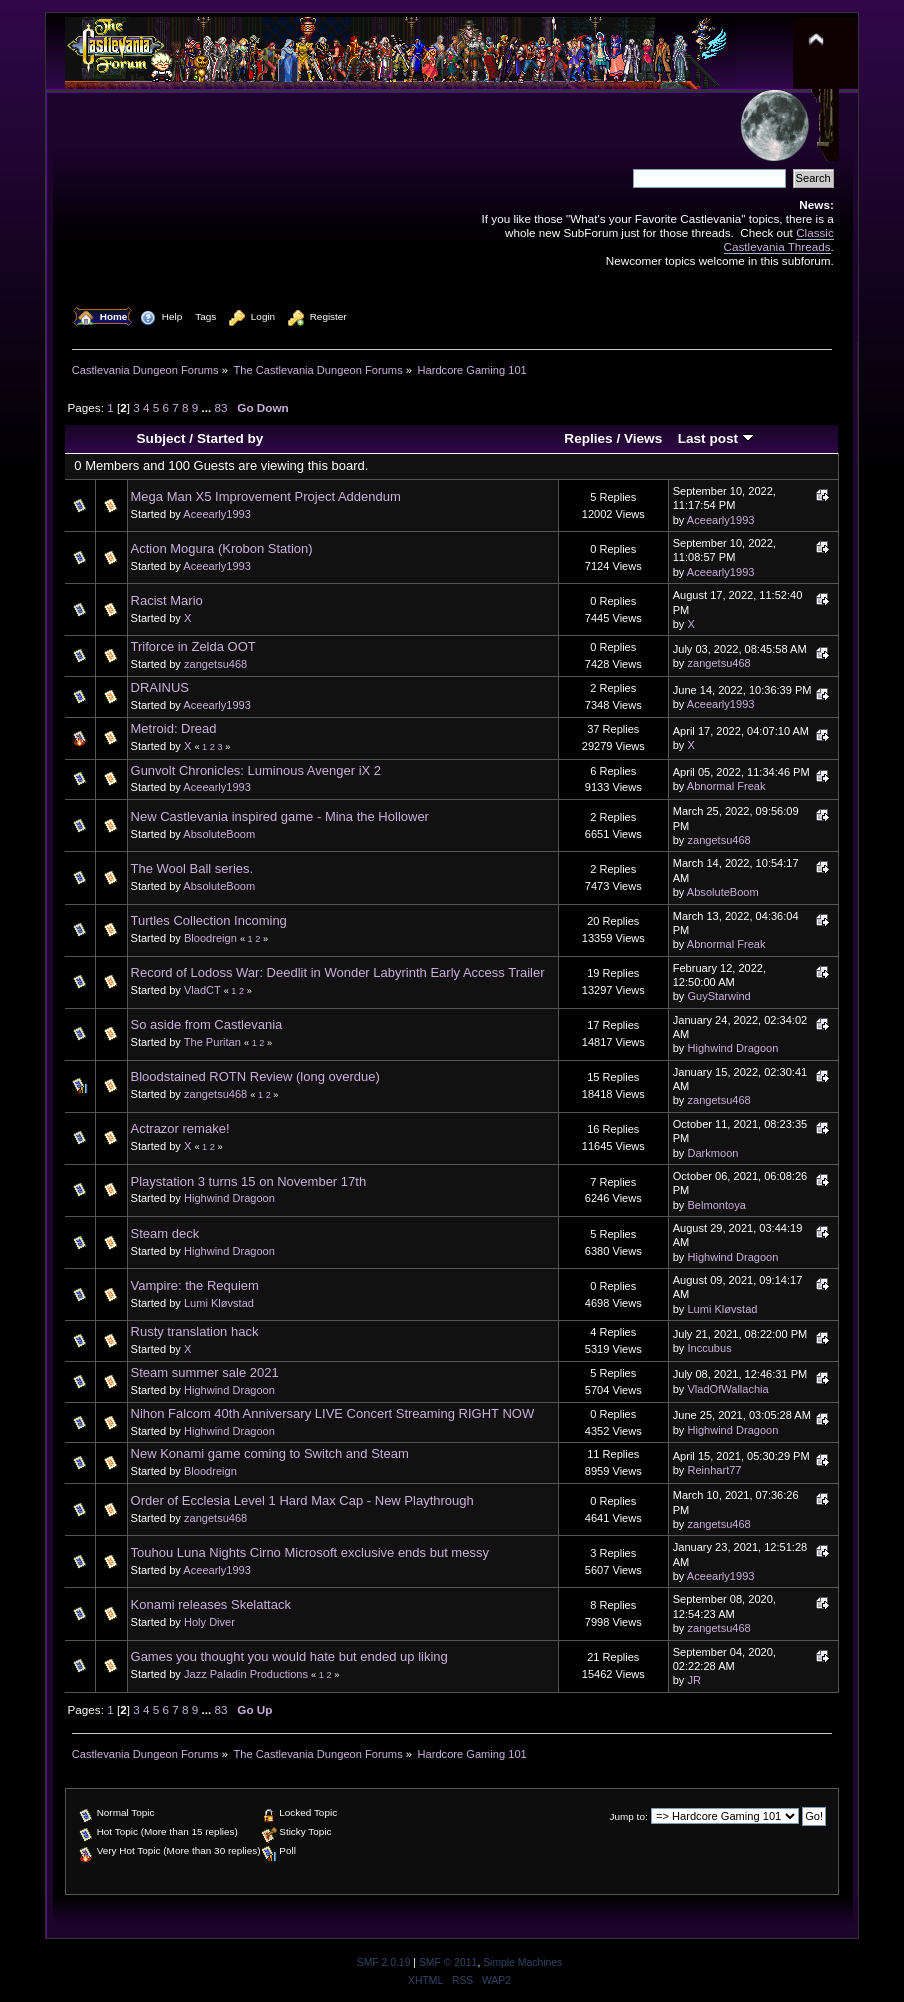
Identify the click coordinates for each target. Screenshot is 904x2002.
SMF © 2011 (448, 1962)
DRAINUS (160, 687)
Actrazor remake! (180, 1128)
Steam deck (165, 1233)
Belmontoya (716, 1205)
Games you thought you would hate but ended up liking (289, 1656)
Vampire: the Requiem (195, 1285)
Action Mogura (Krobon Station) (222, 548)
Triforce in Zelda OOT (193, 646)
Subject (161, 438)
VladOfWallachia (727, 1389)
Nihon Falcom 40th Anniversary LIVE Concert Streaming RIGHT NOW (333, 1413)
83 (221, 407)
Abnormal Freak (726, 786)
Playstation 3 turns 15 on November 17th (249, 1181)
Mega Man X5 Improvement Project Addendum (266, 496)
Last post (716, 438)
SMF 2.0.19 (384, 1962)
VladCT (202, 990)
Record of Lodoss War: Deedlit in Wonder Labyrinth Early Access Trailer (338, 972)
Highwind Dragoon (732, 1048)
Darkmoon (712, 1153)
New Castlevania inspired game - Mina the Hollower (280, 816)
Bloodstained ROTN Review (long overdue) (255, 1076)
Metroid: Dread (174, 728)
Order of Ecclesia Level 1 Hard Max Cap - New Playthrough (302, 1500)
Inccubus (709, 1348)
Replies (588, 438)
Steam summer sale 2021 (205, 1372)
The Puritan (212, 1042)
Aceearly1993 (217, 514)
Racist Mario (167, 600)
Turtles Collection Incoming (209, 920)
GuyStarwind (718, 996)
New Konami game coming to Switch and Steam (270, 1453)
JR (694, 1680)
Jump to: (629, 1816)
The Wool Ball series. (192, 868)
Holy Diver (209, 1622)
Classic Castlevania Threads (779, 239)
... (208, 407)
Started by (230, 438)
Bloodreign (210, 938)
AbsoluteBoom (219, 834)
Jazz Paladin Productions (246, 1674)
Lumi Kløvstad (219, 1303)
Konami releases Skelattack (211, 1604)
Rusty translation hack (195, 1331)
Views (643, 438)
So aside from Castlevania (207, 1024)
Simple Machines (522, 1962)
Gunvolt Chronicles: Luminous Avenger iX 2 (256, 770)
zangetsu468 (215, 664)
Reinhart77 (714, 1470)
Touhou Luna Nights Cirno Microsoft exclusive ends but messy (310, 1552)
